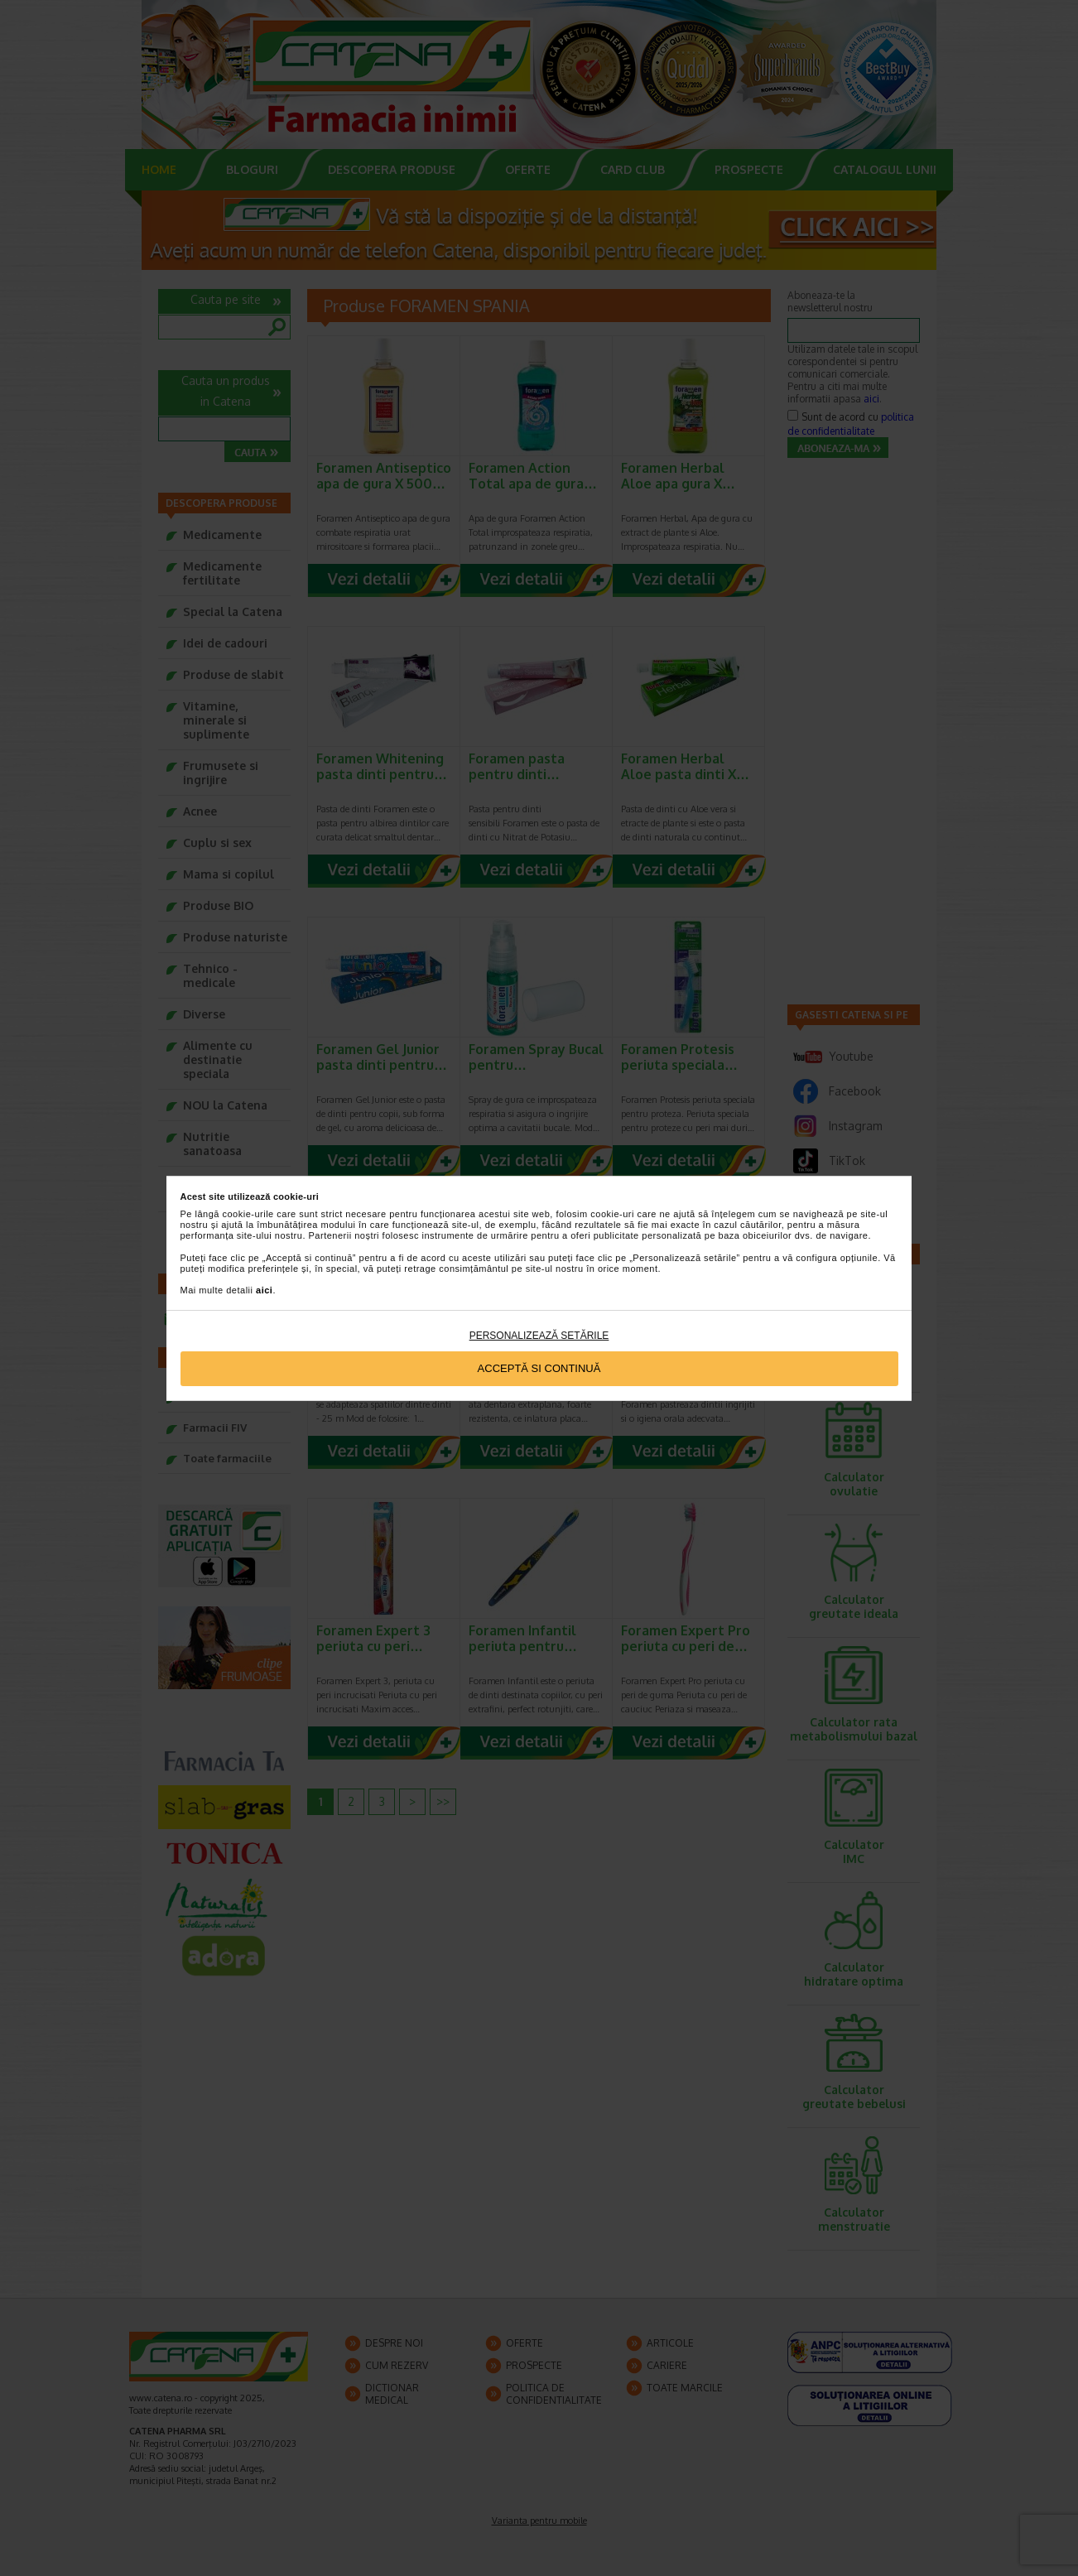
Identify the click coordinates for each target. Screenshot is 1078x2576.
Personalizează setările (539, 1335)
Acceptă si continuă (539, 1368)
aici (264, 1290)
